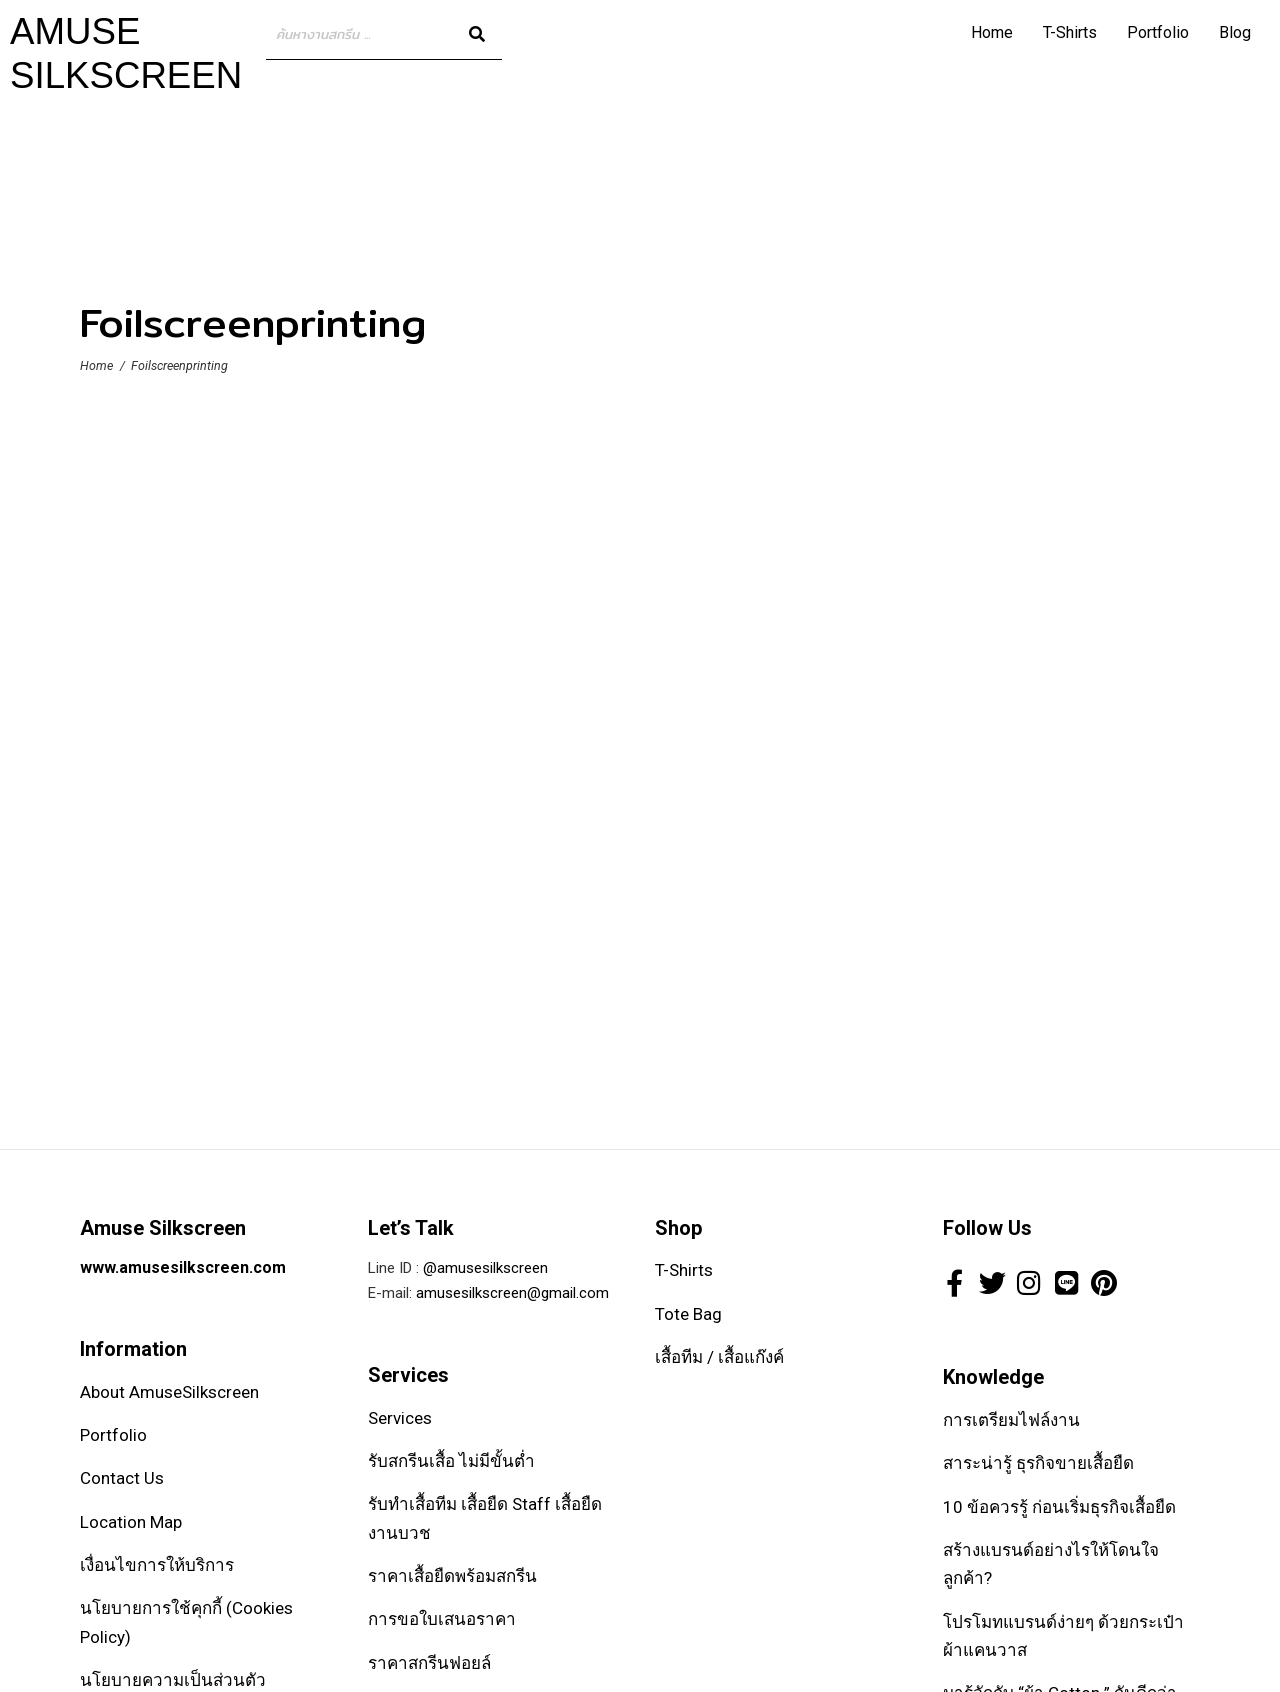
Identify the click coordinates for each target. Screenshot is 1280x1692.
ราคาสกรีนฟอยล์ (429, 1663)
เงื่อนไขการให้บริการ (157, 1565)
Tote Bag (688, 1314)
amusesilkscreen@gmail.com (512, 1293)
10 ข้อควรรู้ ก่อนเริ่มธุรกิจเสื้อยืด (1059, 1507)
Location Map (131, 1522)
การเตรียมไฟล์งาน (1011, 1420)
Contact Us (122, 1478)
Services (400, 1418)
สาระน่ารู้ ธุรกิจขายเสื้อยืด (1038, 1463)
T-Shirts (1070, 32)
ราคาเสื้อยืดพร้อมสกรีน (452, 1576)
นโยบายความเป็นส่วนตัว (173, 1680)
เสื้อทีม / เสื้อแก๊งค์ (719, 1357)
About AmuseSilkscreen (169, 1392)
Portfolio (1158, 32)
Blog (1235, 32)
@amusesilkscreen (485, 1268)
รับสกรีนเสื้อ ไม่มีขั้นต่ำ (451, 1461)
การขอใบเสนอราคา (442, 1619)
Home (992, 32)
